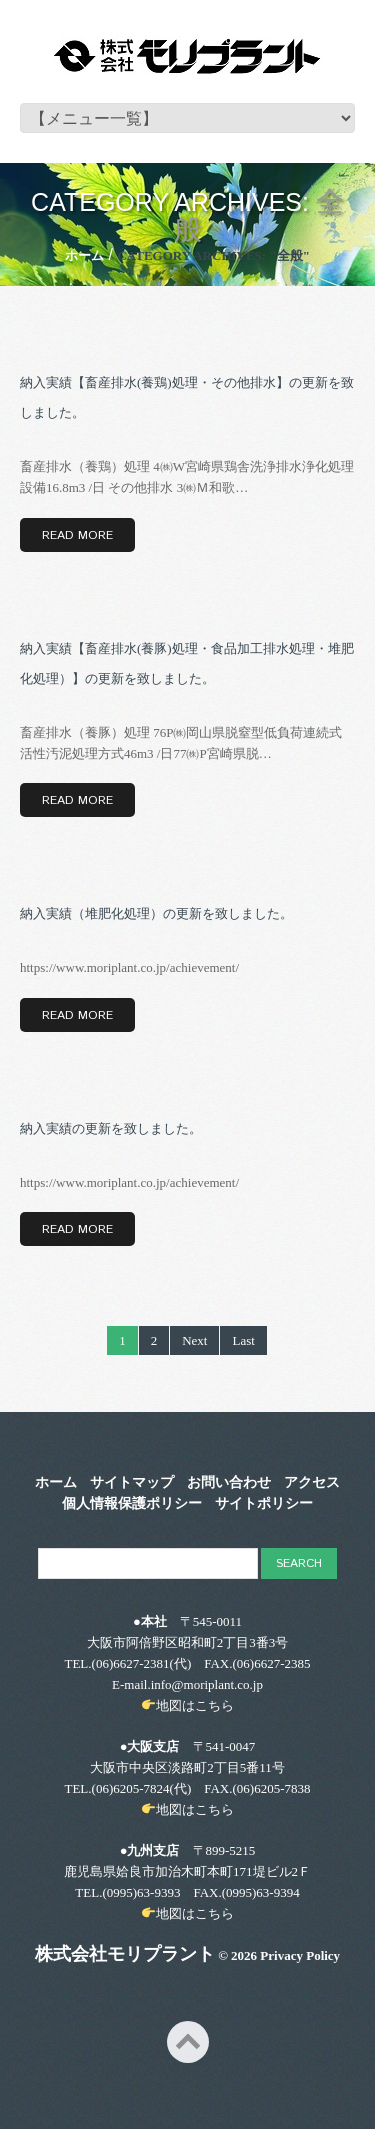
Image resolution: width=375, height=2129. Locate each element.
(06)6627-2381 (131, 1663)
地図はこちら (195, 1705)
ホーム (84, 255)
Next (194, 1340)
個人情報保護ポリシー (132, 1504)
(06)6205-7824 (131, 1788)
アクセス (312, 1483)
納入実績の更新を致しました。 (111, 1128)
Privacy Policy (300, 1955)
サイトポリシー (264, 1504)
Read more (77, 535)
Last (243, 1340)
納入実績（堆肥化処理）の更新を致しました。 (156, 913)
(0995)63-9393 (141, 1892)
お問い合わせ (229, 1483)
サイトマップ (132, 1483)
